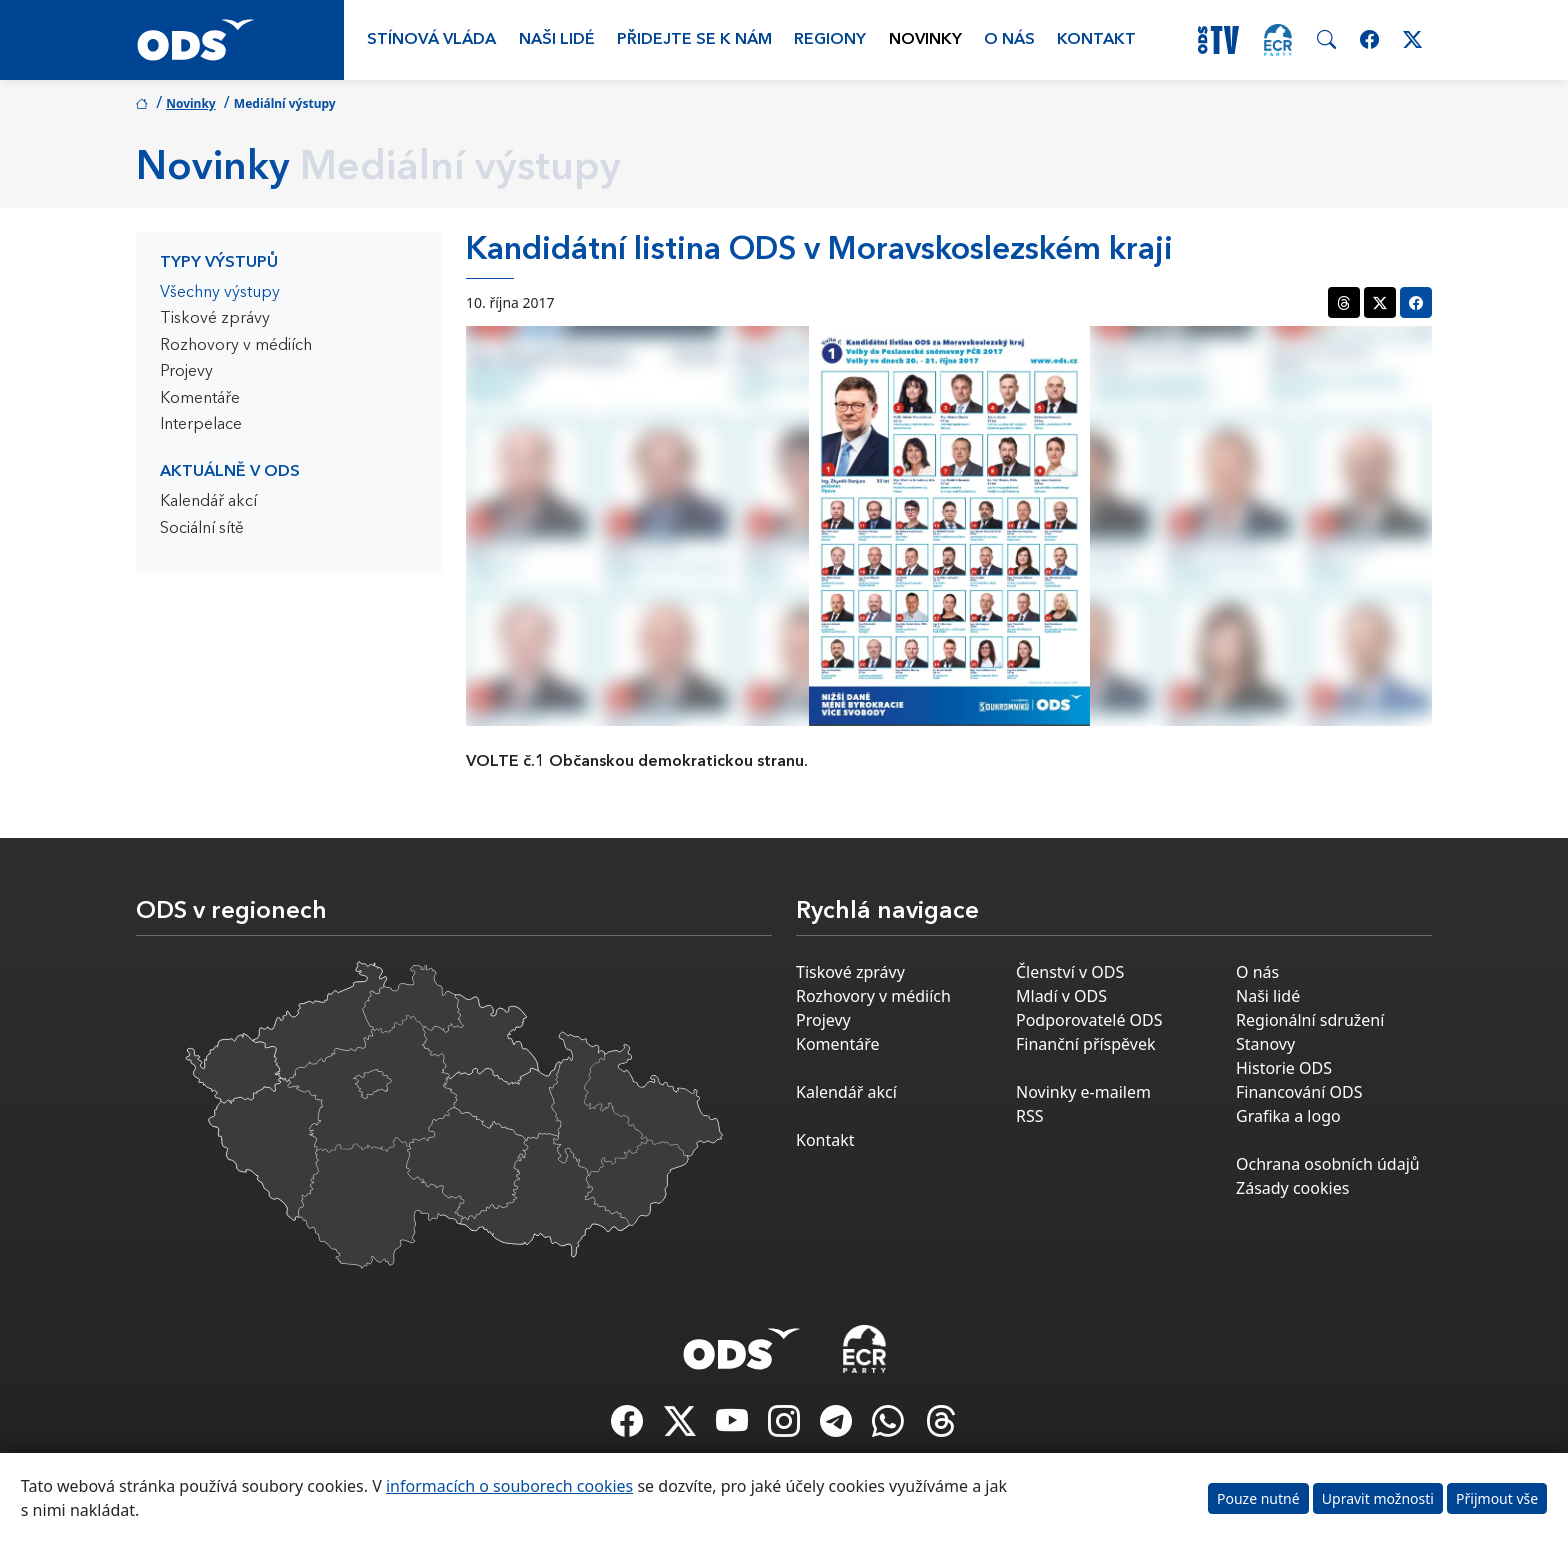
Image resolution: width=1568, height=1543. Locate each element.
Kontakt (1096, 40)
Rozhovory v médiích (236, 346)
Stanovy (1265, 1044)
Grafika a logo (1288, 1116)
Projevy (186, 372)
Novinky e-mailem (1083, 1092)
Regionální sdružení (1310, 1020)
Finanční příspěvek (1086, 1044)
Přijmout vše (1497, 1498)
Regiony (830, 40)
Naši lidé (557, 40)
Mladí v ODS (1061, 996)
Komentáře (200, 399)
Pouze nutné (1258, 1498)
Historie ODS (1284, 1068)
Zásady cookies (1292, 1188)
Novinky (925, 40)
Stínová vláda (431, 40)
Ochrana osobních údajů (1328, 1164)
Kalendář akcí (208, 502)
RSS (1030, 1116)
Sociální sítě (202, 529)
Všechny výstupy (220, 293)
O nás (1009, 40)
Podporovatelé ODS (1089, 1020)
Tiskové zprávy (215, 319)
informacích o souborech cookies (509, 1486)
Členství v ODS (1070, 972)
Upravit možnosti (1378, 1498)
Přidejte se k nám (694, 40)
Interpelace (201, 425)
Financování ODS (1299, 1092)
